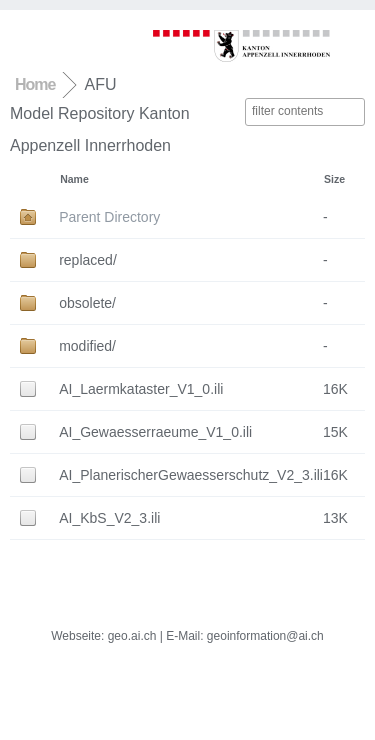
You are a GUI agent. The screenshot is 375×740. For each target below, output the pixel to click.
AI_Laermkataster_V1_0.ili (141, 389)
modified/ (87, 346)
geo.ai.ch (132, 636)
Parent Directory (109, 217)
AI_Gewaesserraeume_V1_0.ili (155, 432)
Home (35, 84)
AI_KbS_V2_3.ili (109, 518)
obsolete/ (87, 303)
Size (334, 179)
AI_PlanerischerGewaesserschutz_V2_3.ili (191, 475)
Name (74, 179)
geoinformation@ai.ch (265, 636)
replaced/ (88, 260)
